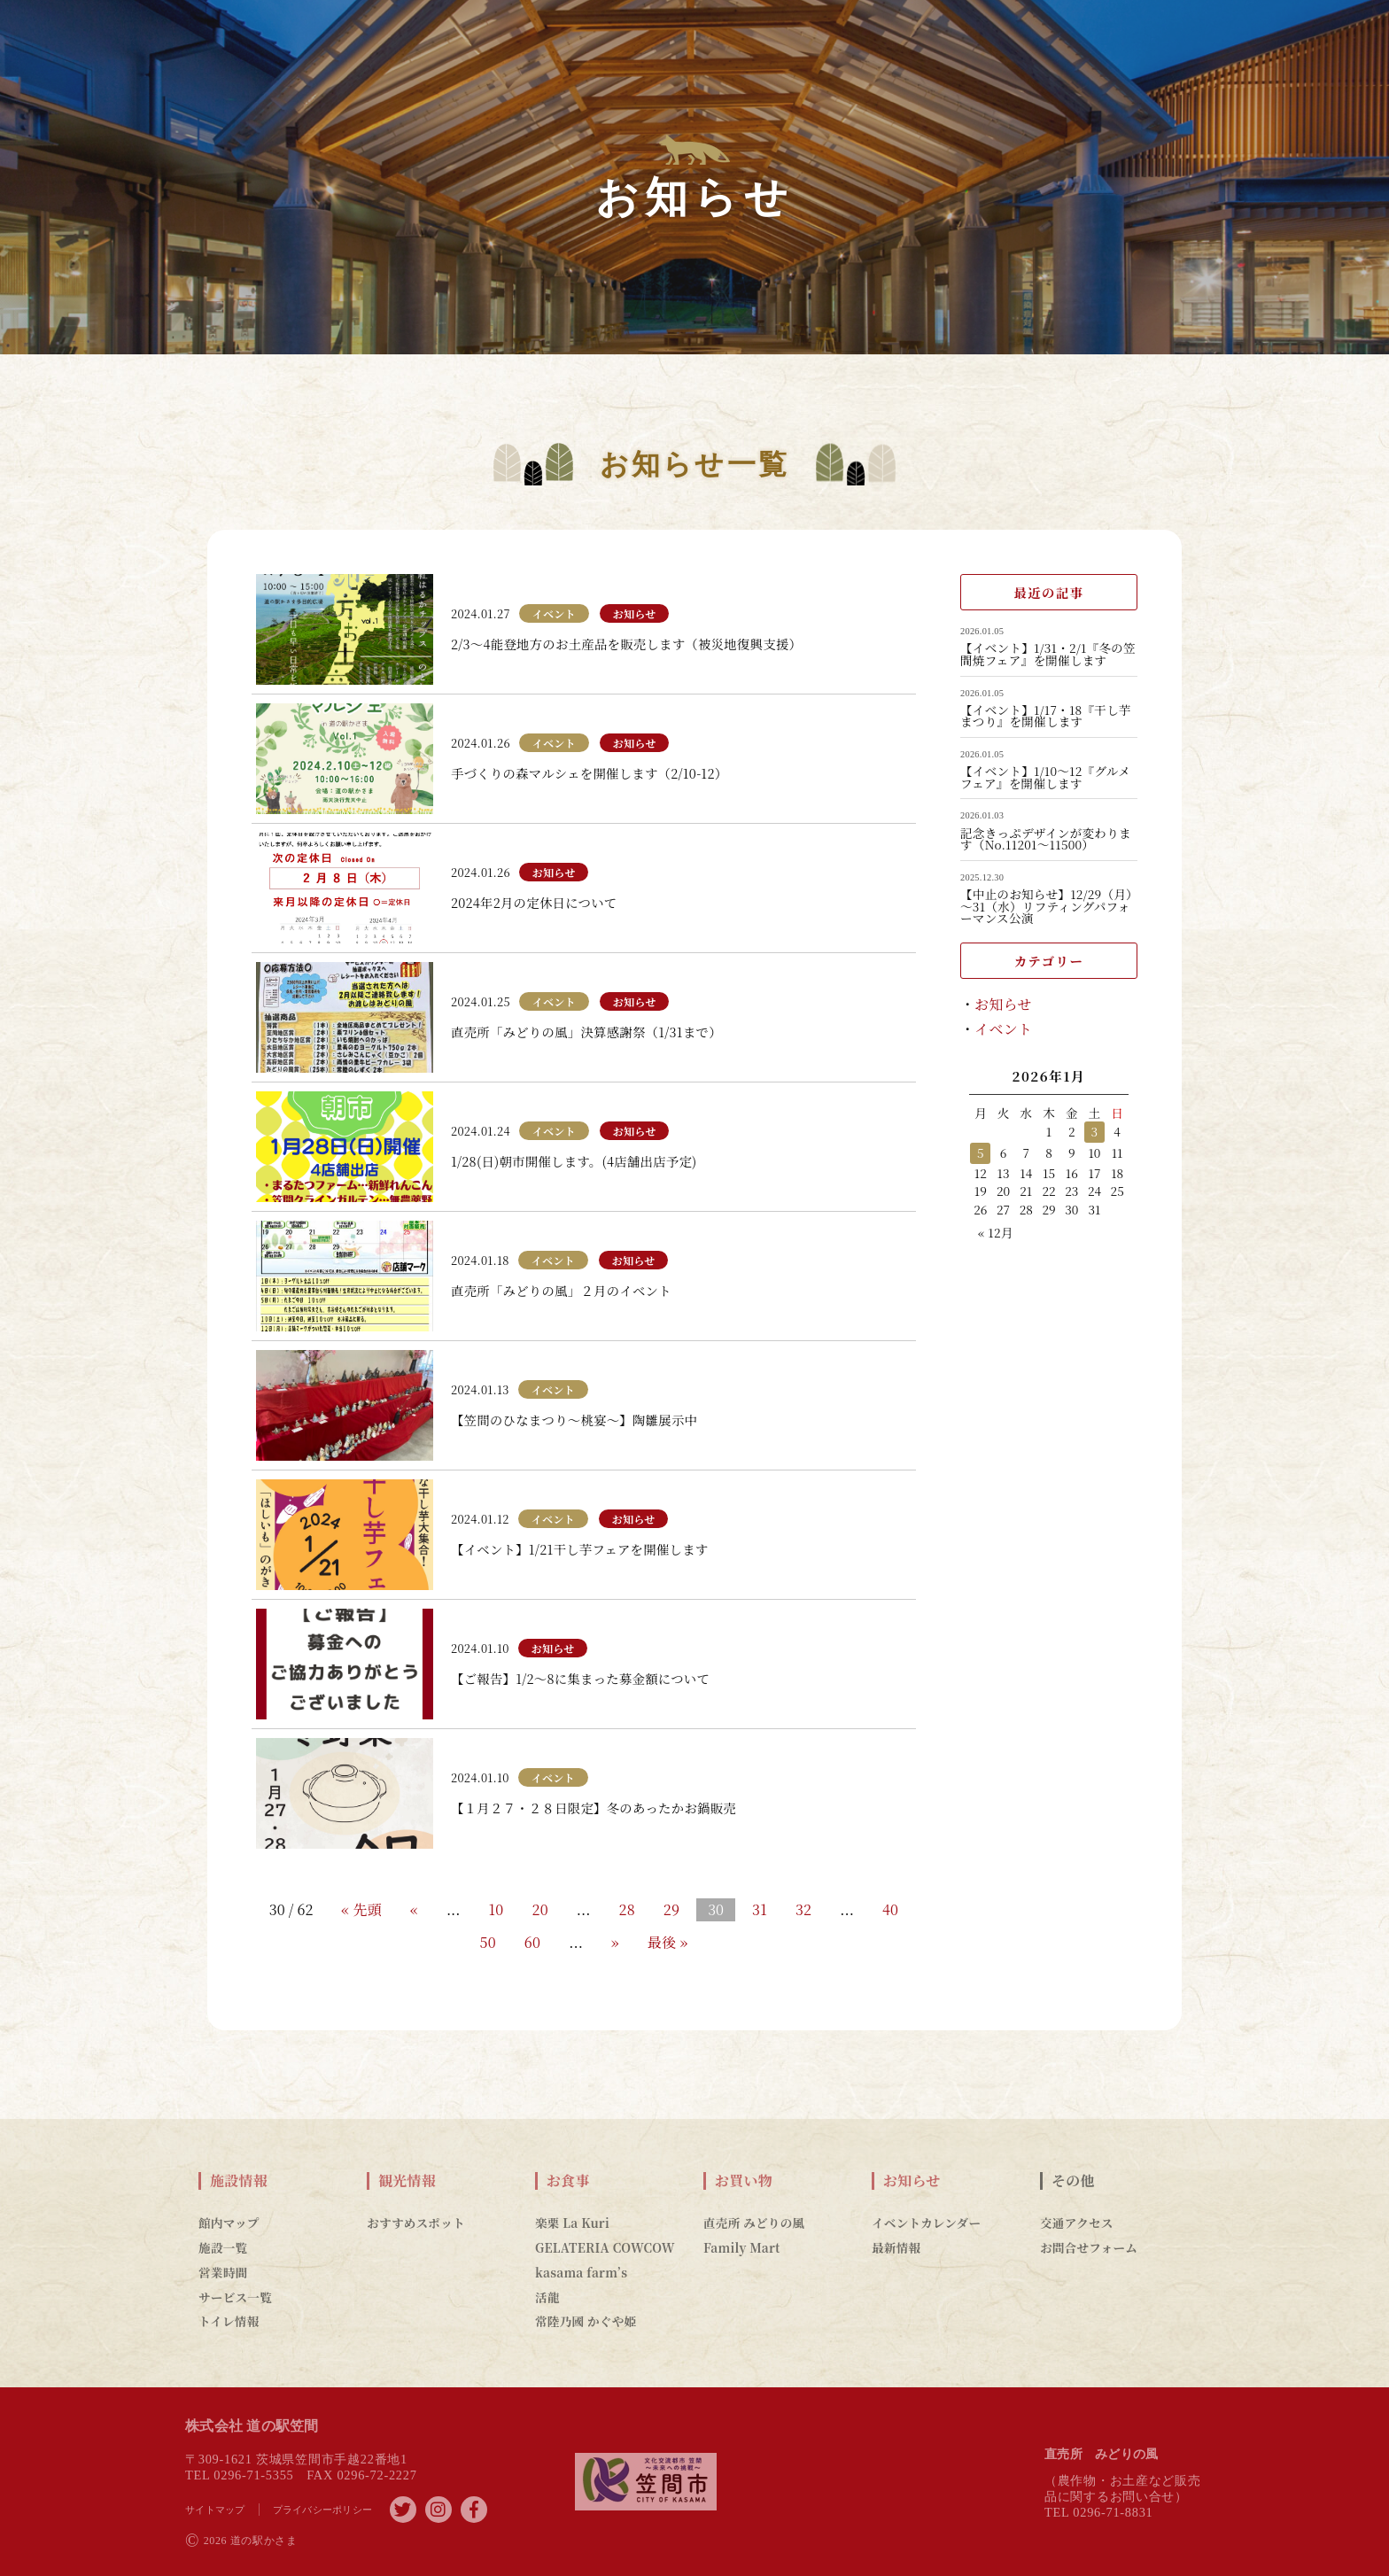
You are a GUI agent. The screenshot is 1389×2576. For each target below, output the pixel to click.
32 (803, 1909)
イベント (1003, 1029)
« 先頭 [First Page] (361, 1909)
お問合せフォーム (1088, 2247)
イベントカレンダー (926, 2222)
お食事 (568, 2181)
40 (890, 1909)
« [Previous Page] (414, 1909)
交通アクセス (1077, 2222)
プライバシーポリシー (323, 2509)
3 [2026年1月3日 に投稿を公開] (1094, 1131)
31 (759, 1909)
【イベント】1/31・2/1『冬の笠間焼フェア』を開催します (1048, 654)
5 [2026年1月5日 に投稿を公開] (980, 1152)
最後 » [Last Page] (668, 1942)
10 (496, 1909)
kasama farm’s (581, 2272)
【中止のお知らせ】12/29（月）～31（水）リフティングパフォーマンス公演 (1046, 906)
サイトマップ (215, 2509)
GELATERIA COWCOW (605, 2247)
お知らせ (1003, 1004)
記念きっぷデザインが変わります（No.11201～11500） (1045, 839)
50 (488, 1942)
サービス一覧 (235, 2297)
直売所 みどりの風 (753, 2222)
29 (671, 1909)
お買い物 (743, 2181)
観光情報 (407, 2181)
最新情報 (896, 2247)
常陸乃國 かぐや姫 (585, 2321)
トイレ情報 (229, 2321)
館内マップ (229, 2222)
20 (539, 1909)
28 (626, 1909)
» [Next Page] (615, 1942)
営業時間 (222, 2272)
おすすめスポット (416, 2222)
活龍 (547, 2297)
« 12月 (995, 1232)
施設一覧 (222, 2247)
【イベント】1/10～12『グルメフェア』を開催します (1045, 777)
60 (532, 1942)
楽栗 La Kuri (572, 2222)
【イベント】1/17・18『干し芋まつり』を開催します (1045, 716)
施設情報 (239, 2181)
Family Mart (741, 2247)
